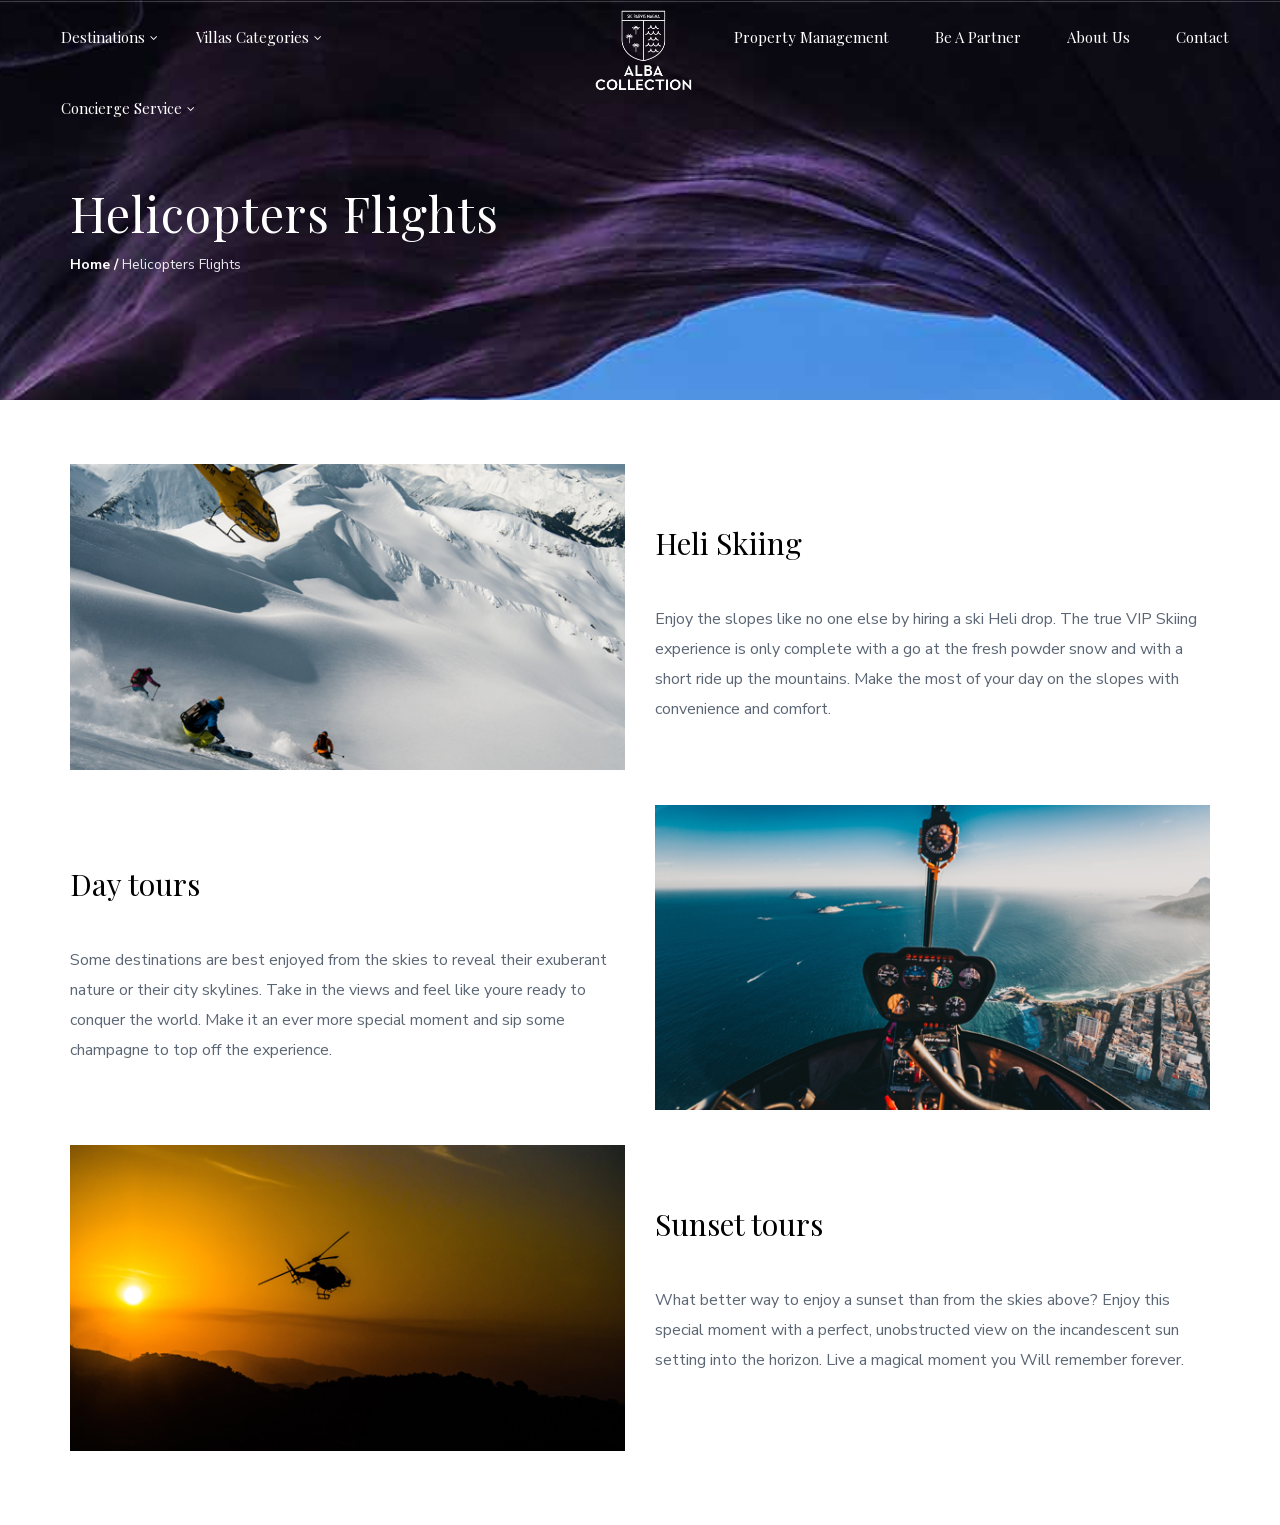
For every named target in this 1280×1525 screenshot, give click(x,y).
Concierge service (121, 108)
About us (1098, 37)
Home (90, 264)
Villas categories (252, 37)
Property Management (811, 37)
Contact (1202, 37)
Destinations (103, 37)
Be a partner (978, 37)
